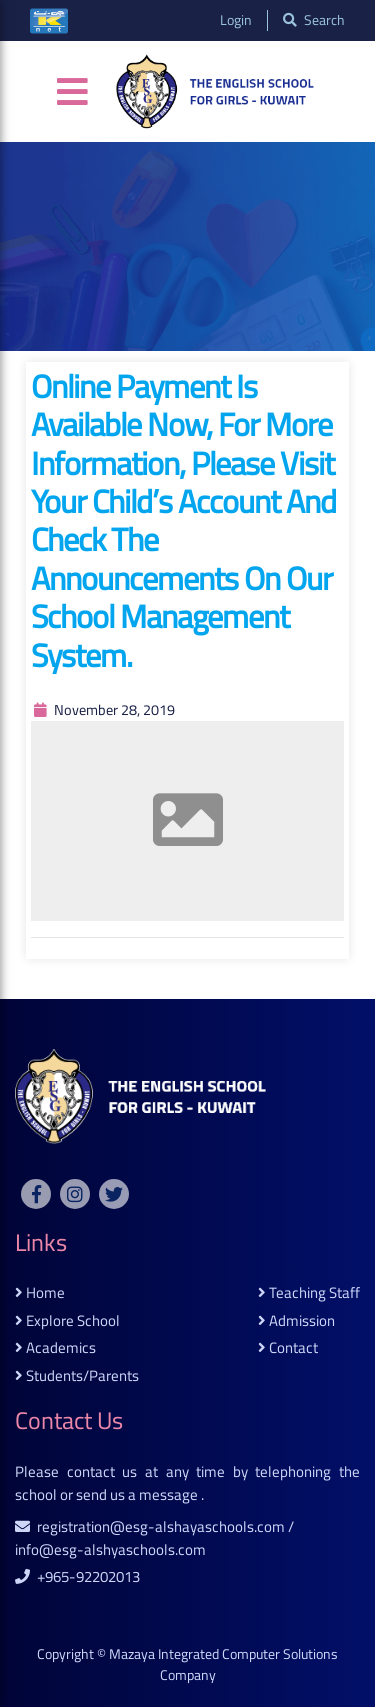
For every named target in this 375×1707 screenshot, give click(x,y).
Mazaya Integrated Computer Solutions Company (223, 1664)
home (40, 1293)
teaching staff (309, 1293)
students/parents (77, 1376)
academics (55, 1348)
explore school (67, 1321)
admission (296, 1321)
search (314, 20)
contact (288, 1348)
